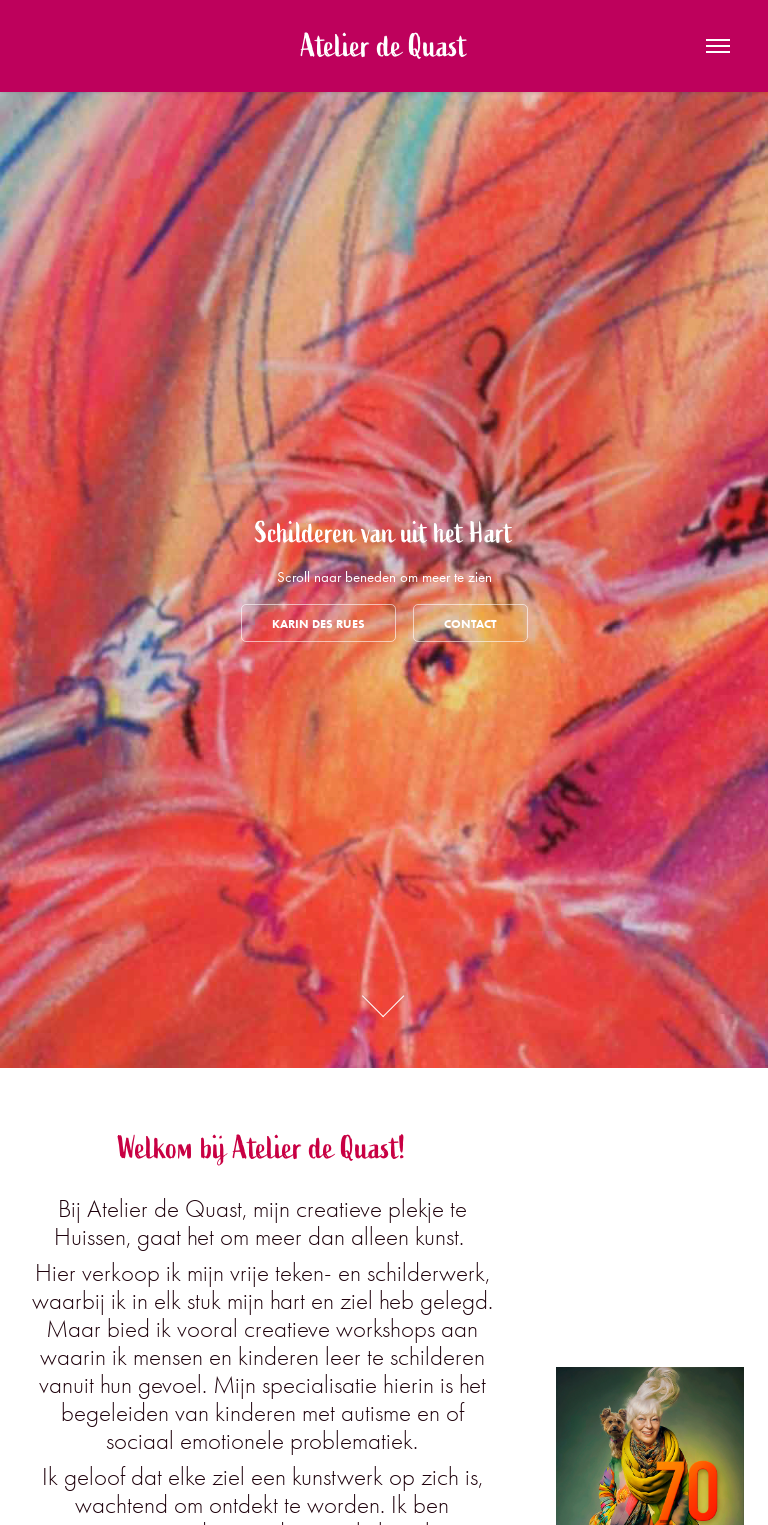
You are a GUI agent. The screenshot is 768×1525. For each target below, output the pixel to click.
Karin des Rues (318, 623)
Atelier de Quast (384, 46)
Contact (470, 623)
